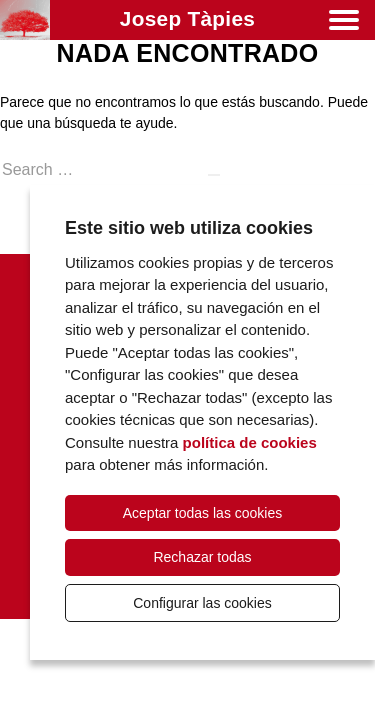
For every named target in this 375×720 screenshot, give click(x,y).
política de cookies (250, 442)
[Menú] (344, 23)
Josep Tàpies (187, 18)
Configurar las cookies (202, 603)
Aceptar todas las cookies (203, 513)
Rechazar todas (202, 557)
